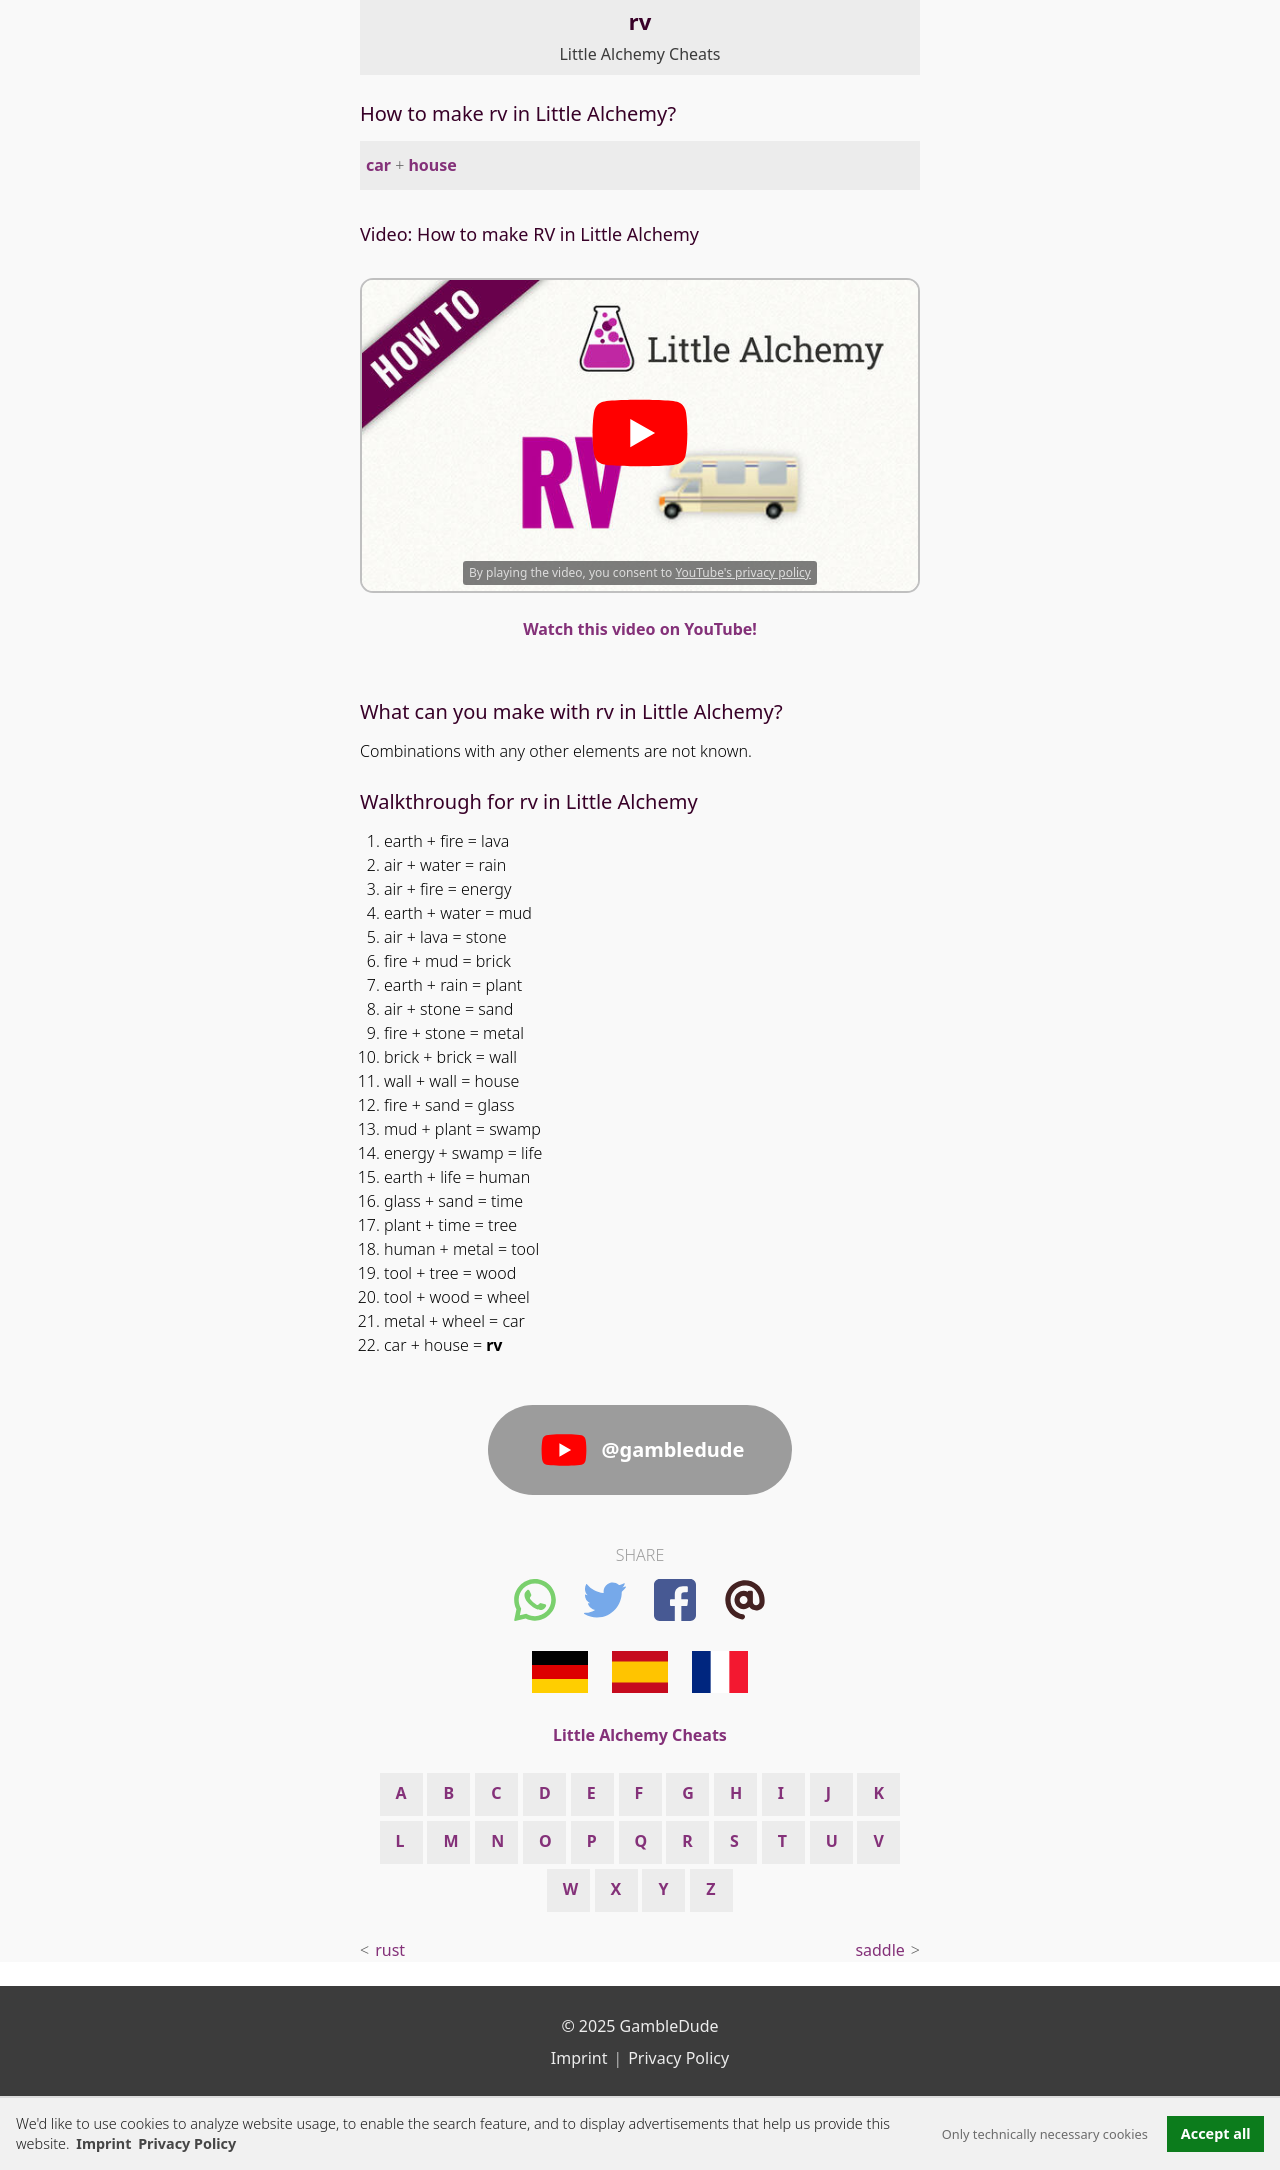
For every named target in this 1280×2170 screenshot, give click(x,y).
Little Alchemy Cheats (639, 54)
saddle (879, 1950)
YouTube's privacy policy (743, 572)
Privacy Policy (678, 2058)
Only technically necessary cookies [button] (1045, 2134)
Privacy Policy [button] (187, 2143)
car (378, 165)
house (432, 165)
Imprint (103, 2143)
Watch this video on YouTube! (640, 629)
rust (390, 1950)
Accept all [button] (1216, 2133)
